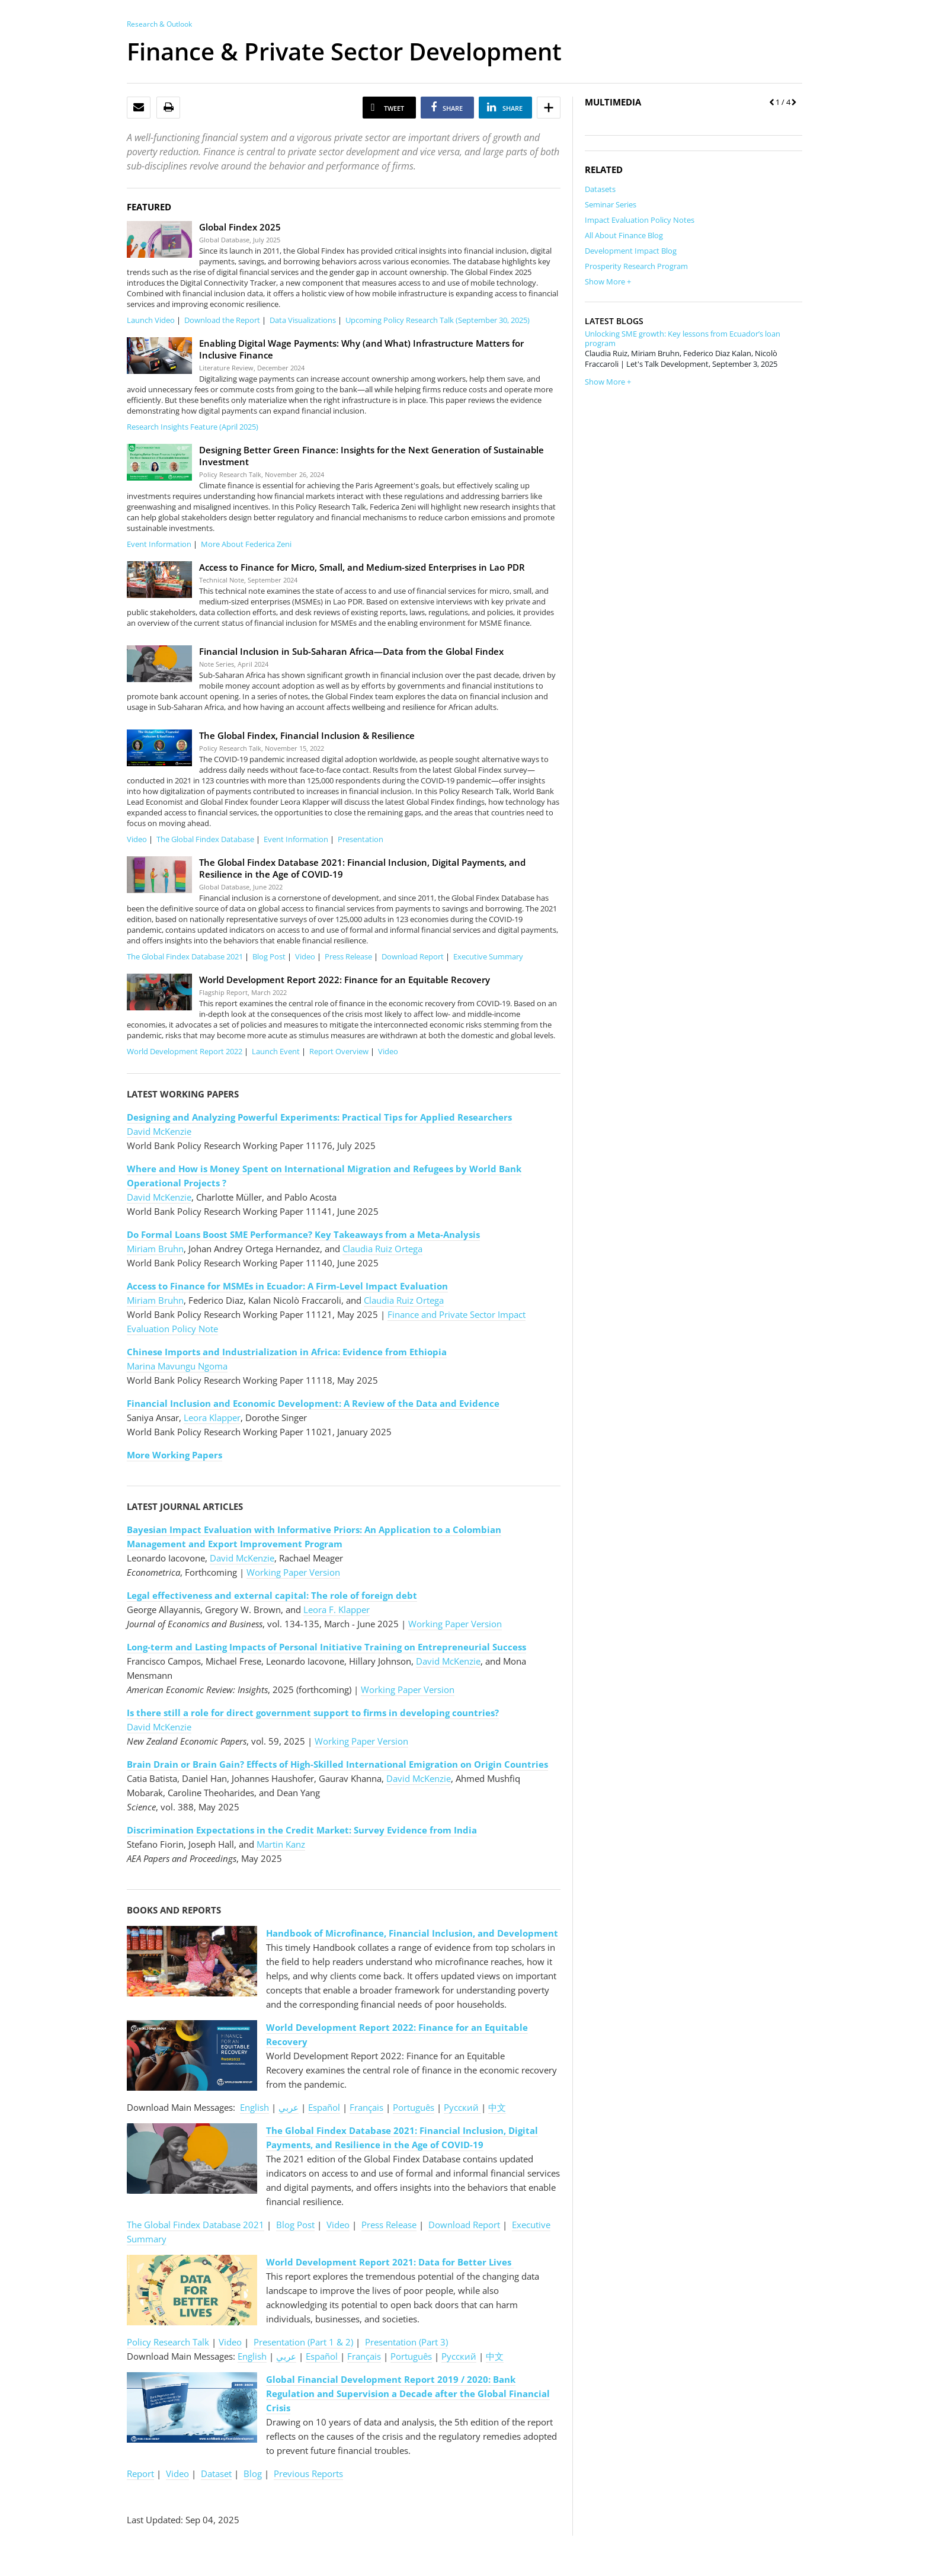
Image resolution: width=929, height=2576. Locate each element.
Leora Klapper (212, 1417)
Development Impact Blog (631, 250)
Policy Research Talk (168, 2342)
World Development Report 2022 (184, 1051)
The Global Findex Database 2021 (185, 956)
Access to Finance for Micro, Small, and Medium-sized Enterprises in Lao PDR (362, 567)
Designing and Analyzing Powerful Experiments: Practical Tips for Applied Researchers (319, 1117)
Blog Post (269, 956)
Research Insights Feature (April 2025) (192, 426)
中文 (497, 2107)
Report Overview (339, 1051)
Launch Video (151, 320)
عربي (288, 2107)
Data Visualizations (303, 320)
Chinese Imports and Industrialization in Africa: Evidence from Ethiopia (287, 1352)
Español (324, 2107)
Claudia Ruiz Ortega (382, 1249)
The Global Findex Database (205, 839)
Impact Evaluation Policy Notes (639, 220)
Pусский (462, 2107)
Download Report (413, 956)
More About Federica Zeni (246, 544)
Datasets (600, 189)
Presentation (360, 839)
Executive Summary (488, 956)
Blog (253, 2473)
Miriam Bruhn (155, 1249)
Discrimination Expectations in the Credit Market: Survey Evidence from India (302, 1830)
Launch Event (276, 1051)
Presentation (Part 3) (406, 2342)
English (254, 2107)
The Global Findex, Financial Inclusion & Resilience (307, 735)
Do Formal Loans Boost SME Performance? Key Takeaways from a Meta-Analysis (303, 1234)
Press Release (348, 956)
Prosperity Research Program (636, 266)
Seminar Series (610, 204)
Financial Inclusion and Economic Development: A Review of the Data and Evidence (313, 1403)
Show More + (608, 281)
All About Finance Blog (624, 235)
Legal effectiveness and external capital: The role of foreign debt (272, 1595)
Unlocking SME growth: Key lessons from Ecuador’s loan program (682, 338)
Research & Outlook (159, 24)
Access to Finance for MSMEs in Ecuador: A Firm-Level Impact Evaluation (287, 1286)
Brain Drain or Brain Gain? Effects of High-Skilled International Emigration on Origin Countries (337, 1764)
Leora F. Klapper (336, 1609)
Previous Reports (308, 2473)
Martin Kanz (281, 1844)
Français (366, 2107)
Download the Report (222, 320)
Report (140, 2473)
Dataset (216, 2473)
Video (137, 839)
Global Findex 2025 (240, 227)
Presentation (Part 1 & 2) (303, 2342)
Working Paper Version (293, 1572)
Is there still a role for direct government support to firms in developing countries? (313, 1713)
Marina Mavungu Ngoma (177, 1366)
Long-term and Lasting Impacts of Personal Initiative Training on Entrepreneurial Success (326, 1647)
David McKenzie (159, 1131)
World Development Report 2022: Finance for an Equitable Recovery (344, 979)
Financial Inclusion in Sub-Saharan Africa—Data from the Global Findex (351, 651)
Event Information (159, 544)
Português (413, 2107)
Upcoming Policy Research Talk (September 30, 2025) (437, 320)
